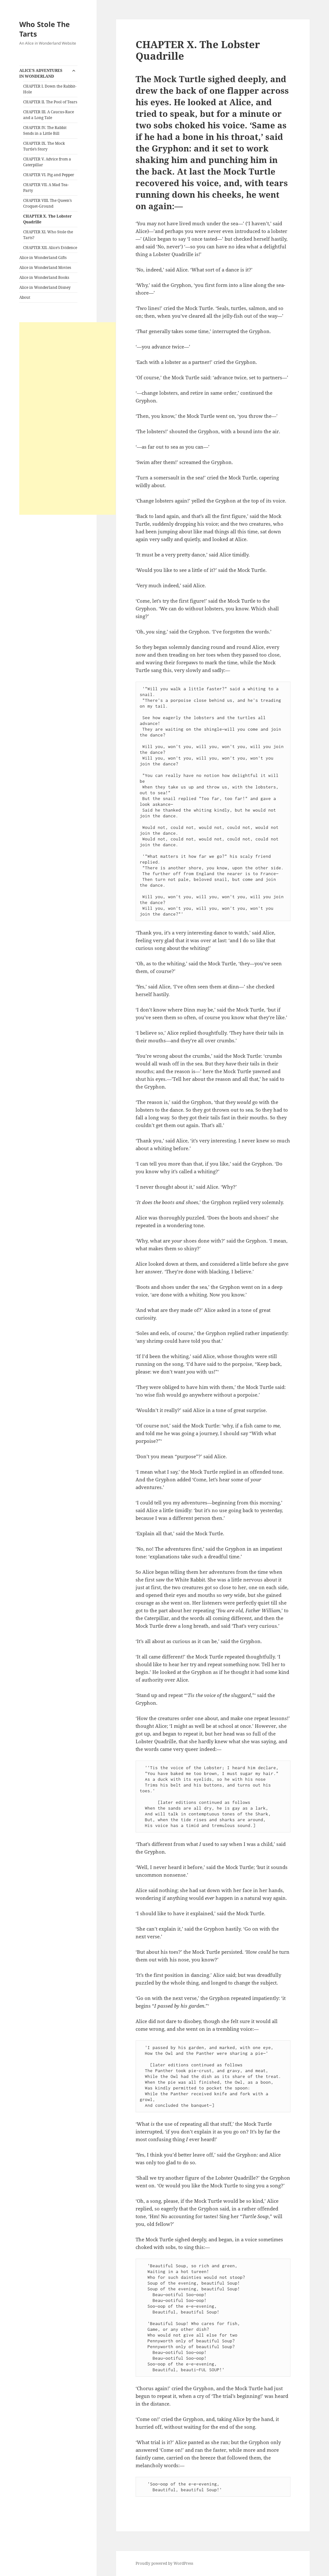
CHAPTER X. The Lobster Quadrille (47, 219)
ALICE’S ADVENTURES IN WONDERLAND (40, 73)
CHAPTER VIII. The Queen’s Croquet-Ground (47, 203)
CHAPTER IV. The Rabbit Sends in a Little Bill (45, 130)
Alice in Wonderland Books (44, 277)
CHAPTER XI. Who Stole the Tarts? (48, 234)
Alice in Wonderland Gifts (43, 257)
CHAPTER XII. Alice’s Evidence (50, 247)
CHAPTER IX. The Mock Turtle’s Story (44, 146)
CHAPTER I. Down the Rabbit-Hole (49, 89)
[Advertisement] (67, 418)
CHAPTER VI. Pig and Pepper (48, 174)
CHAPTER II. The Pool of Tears (50, 102)
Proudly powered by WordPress (164, 2563)
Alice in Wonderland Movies (45, 267)
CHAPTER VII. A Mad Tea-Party (46, 187)
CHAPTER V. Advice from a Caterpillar (47, 162)
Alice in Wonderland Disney (45, 287)
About (24, 297)
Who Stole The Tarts (44, 29)
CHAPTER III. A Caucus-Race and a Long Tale (48, 114)
